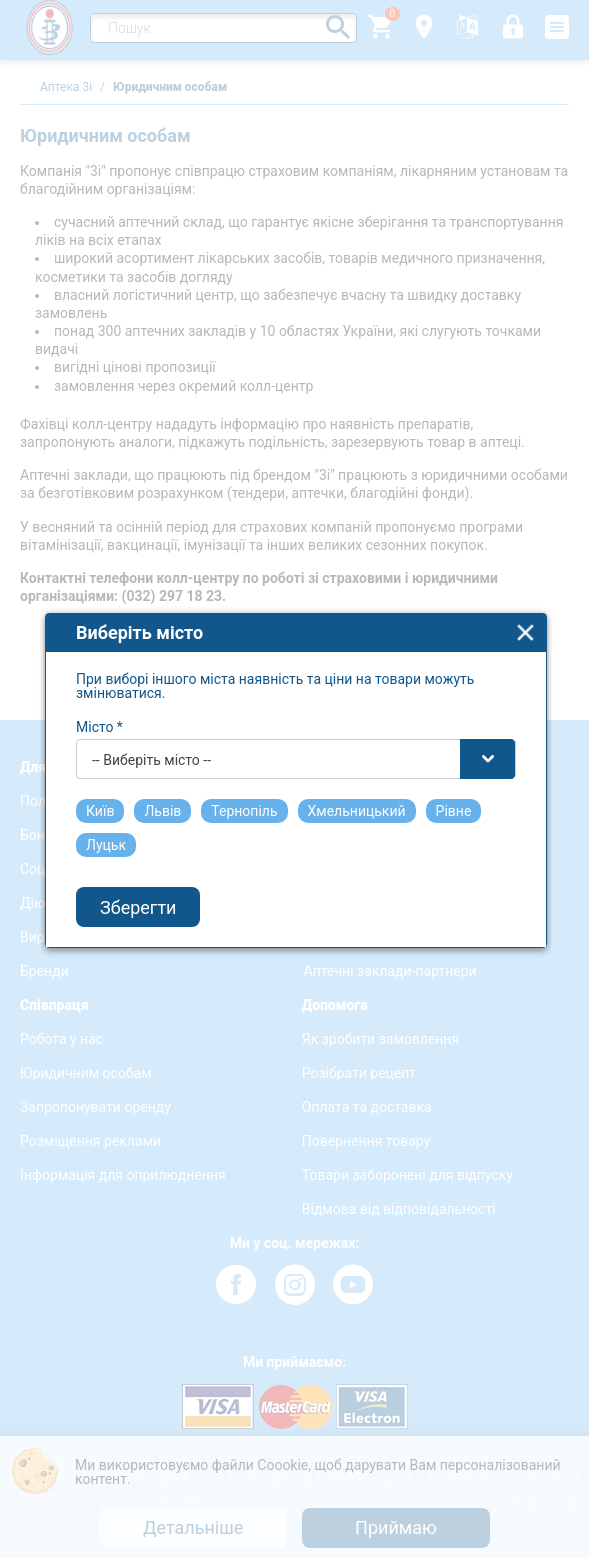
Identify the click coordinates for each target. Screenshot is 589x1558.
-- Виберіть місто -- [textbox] (151, 727)
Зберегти (138, 874)
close (525, 599)
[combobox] (296, 726)
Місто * (99, 694)
